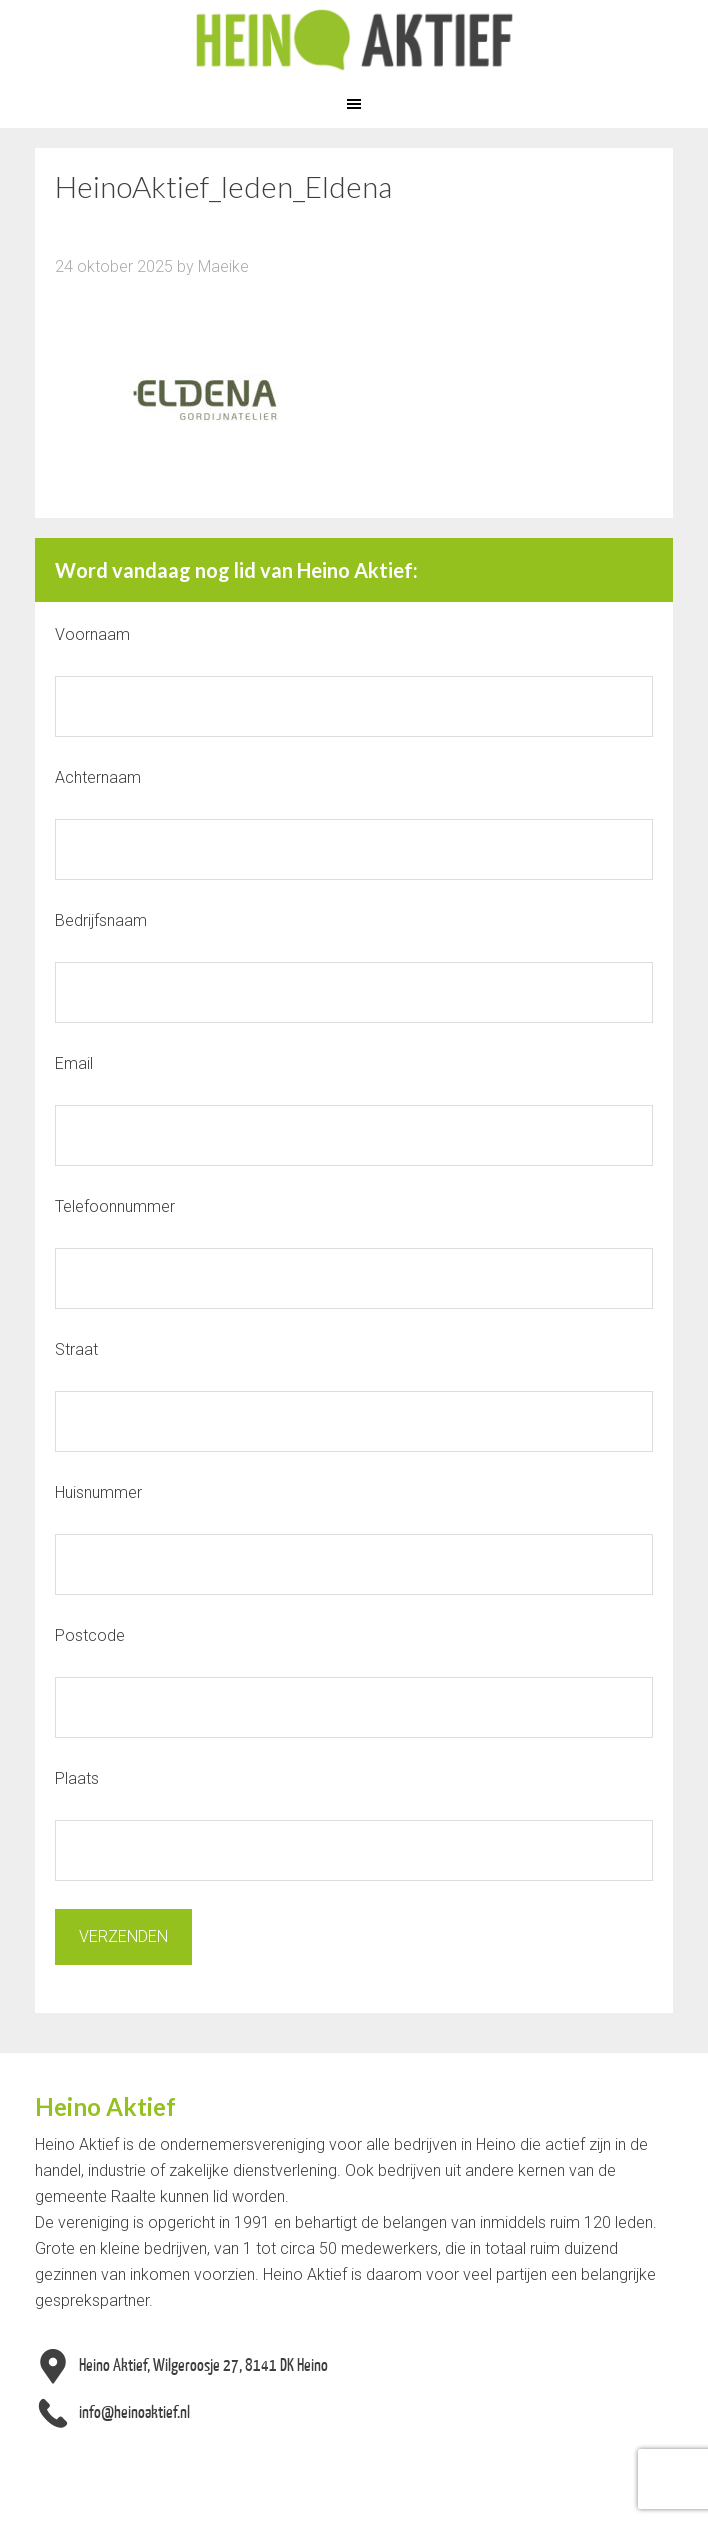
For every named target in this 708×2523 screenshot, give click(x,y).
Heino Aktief (354, 40)
